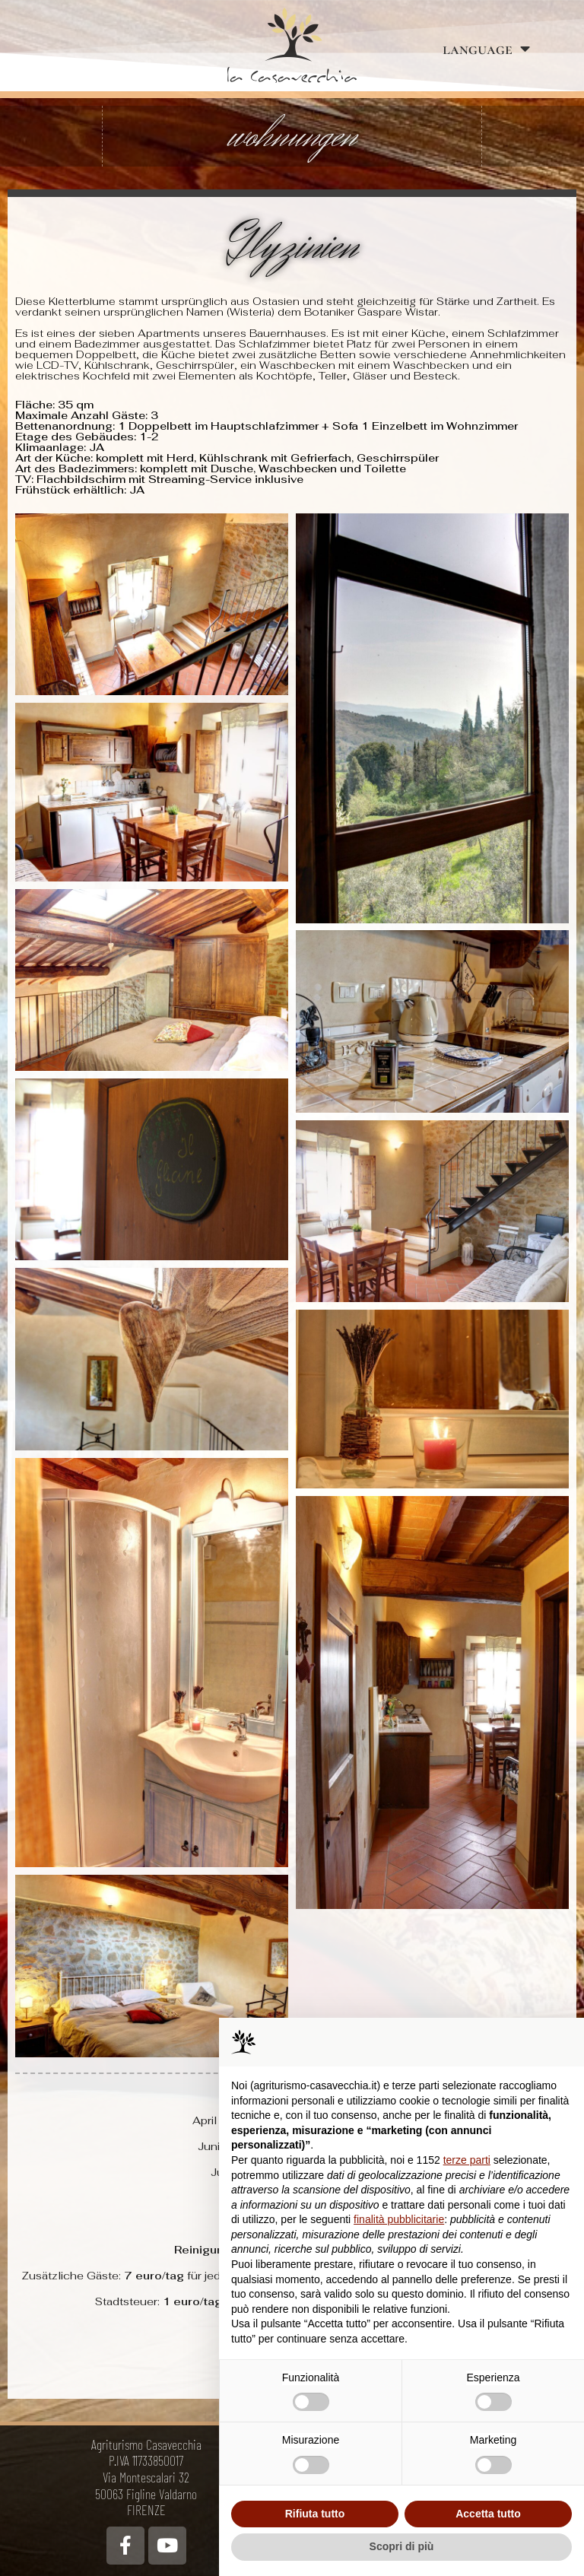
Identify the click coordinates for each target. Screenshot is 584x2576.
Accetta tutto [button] (488, 2514)
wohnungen (292, 136)
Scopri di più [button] (402, 2546)
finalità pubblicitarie (399, 2219)
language (486, 49)
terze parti (466, 2160)
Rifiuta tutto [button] (315, 2514)
